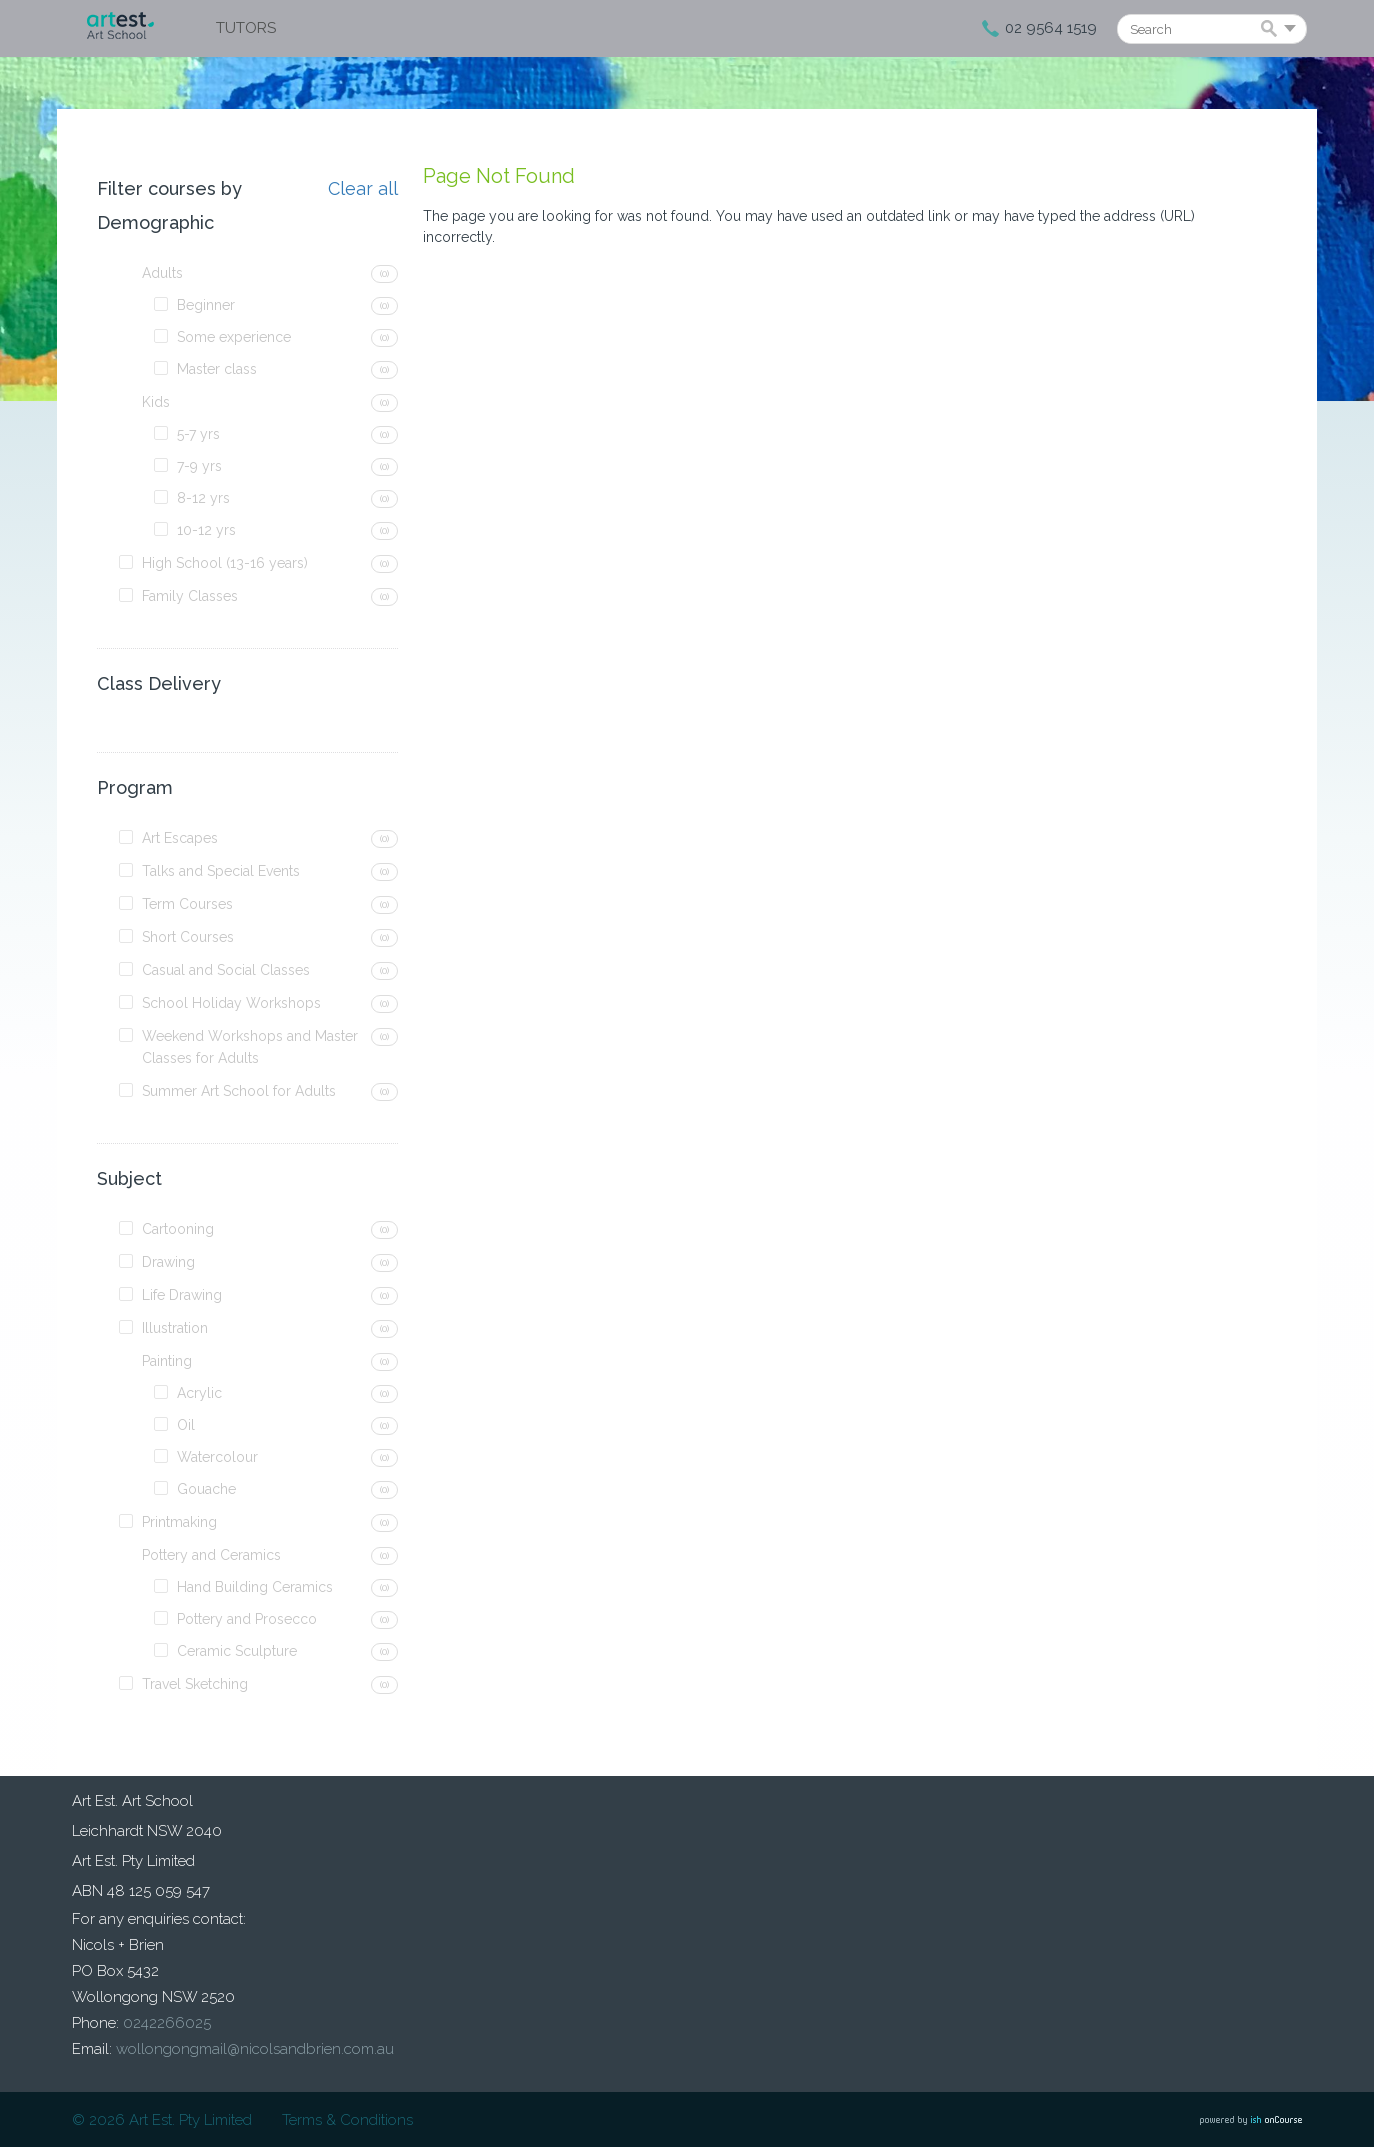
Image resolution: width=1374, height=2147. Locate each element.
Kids (156, 402)
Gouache (206, 1489)
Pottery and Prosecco (247, 1619)
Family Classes (190, 596)
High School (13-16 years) (225, 563)
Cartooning (178, 1229)
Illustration (175, 1328)
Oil (186, 1425)
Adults (162, 273)
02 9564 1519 (1051, 28)
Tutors (246, 28)
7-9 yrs (199, 466)
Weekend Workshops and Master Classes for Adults (250, 1047)
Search (1272, 30)
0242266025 (167, 2023)
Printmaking (179, 1522)
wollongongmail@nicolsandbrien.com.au (255, 2049)
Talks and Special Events (221, 871)
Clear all (363, 189)
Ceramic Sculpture (237, 1651)
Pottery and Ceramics (211, 1555)
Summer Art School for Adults (239, 1091)
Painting (167, 1361)
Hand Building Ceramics (255, 1587)
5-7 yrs (198, 434)
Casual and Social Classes (226, 970)
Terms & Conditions (347, 2120)
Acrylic (199, 1393)
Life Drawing (182, 1295)
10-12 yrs (206, 530)
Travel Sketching (195, 1684)
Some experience (234, 337)
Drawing (168, 1262)
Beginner (206, 305)
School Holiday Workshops (231, 1003)
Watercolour (217, 1457)
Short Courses (188, 937)
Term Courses (187, 904)
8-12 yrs (203, 498)
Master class (217, 369)
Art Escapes (180, 838)
